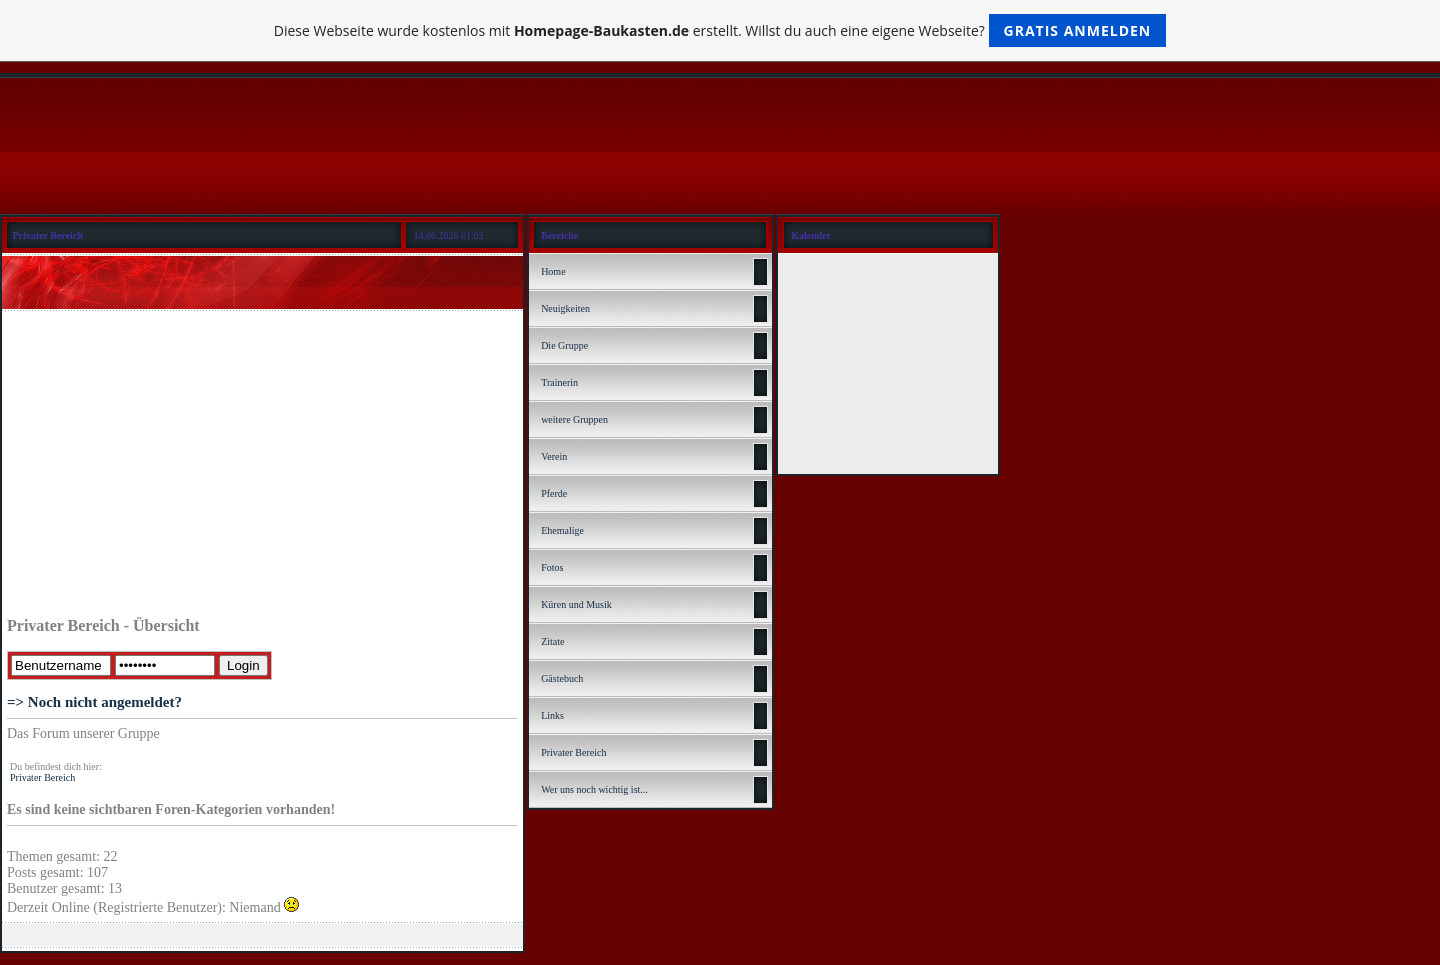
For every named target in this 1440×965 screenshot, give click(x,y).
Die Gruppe (564, 345)
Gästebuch (562, 678)
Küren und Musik (576, 604)
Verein (554, 456)
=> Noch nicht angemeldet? (94, 702)
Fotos (552, 567)
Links (552, 715)
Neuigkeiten (565, 308)
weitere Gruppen (574, 419)
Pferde (554, 493)
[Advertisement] (262, 467)
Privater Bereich (42, 777)
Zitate (552, 641)
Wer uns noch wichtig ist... (594, 789)
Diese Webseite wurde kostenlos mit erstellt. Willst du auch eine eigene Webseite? (720, 30)
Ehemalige (562, 530)
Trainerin (559, 382)
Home (553, 271)
